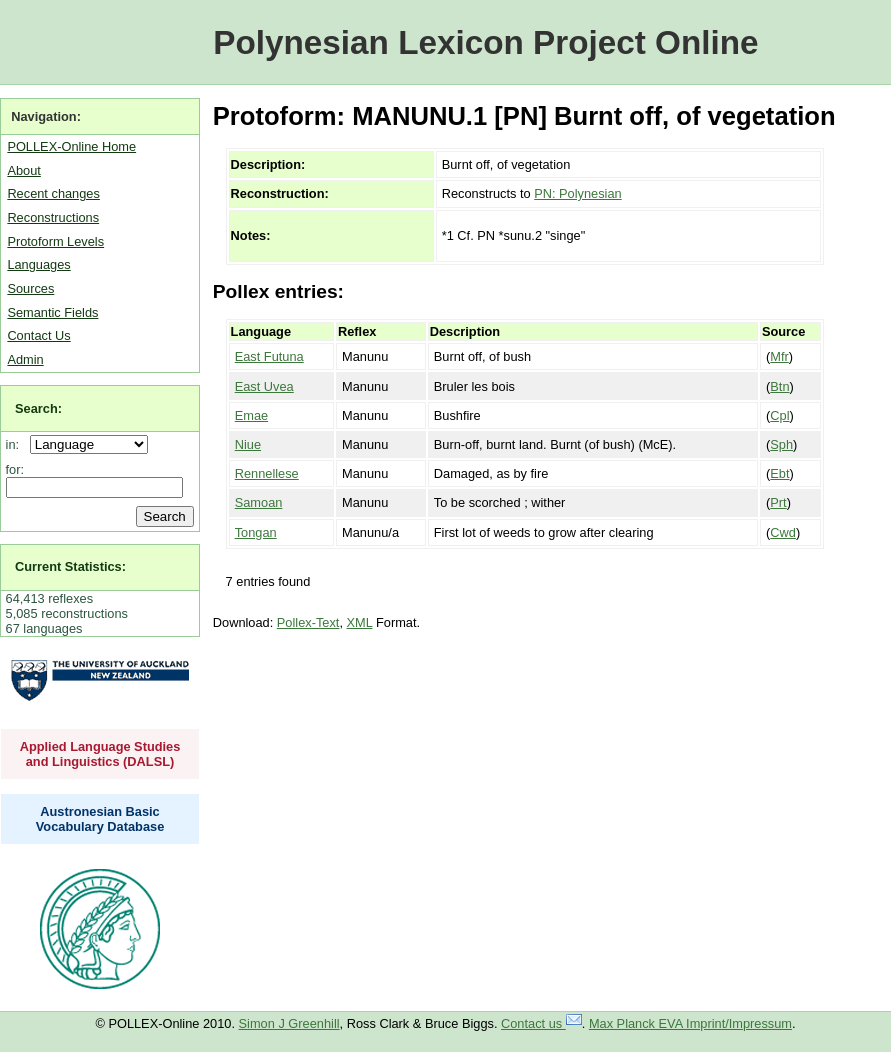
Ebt (779, 473)
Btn (779, 386)
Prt (778, 502)
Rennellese (267, 473)
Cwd (783, 532)
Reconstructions (53, 217)
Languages (38, 264)
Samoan (259, 502)
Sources (30, 288)
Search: (38, 408)
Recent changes (53, 193)
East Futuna (269, 356)
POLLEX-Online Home (71, 146)
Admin (25, 359)
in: (16, 444)
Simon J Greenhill (289, 1023)
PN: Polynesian (578, 193)
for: (15, 469)
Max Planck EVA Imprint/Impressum (690, 1023)
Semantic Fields (52, 312)
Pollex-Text (308, 622)
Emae (251, 415)
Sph (781, 444)
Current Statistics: (70, 566)
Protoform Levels (55, 241)
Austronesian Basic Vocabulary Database (100, 819)
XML (360, 622)
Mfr (779, 356)
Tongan (256, 532)
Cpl (779, 415)
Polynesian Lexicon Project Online (485, 42)
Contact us (541, 1023)
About (23, 170)
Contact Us (38, 335)
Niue (248, 444)
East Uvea (264, 386)
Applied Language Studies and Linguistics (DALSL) (100, 754)
